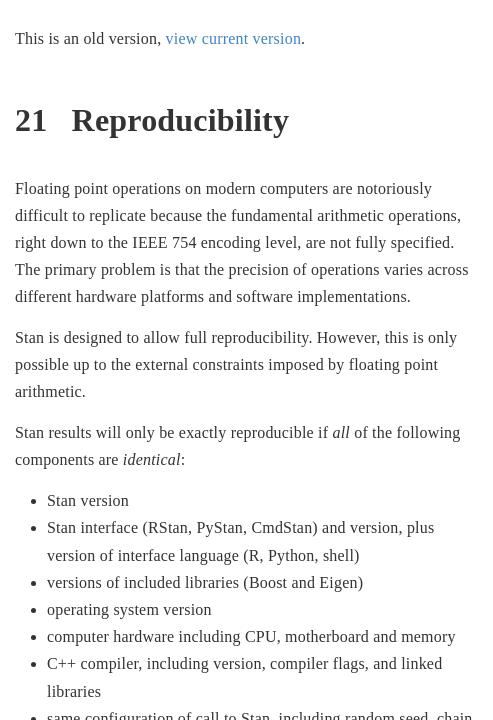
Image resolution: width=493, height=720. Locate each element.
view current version (234, 38)
